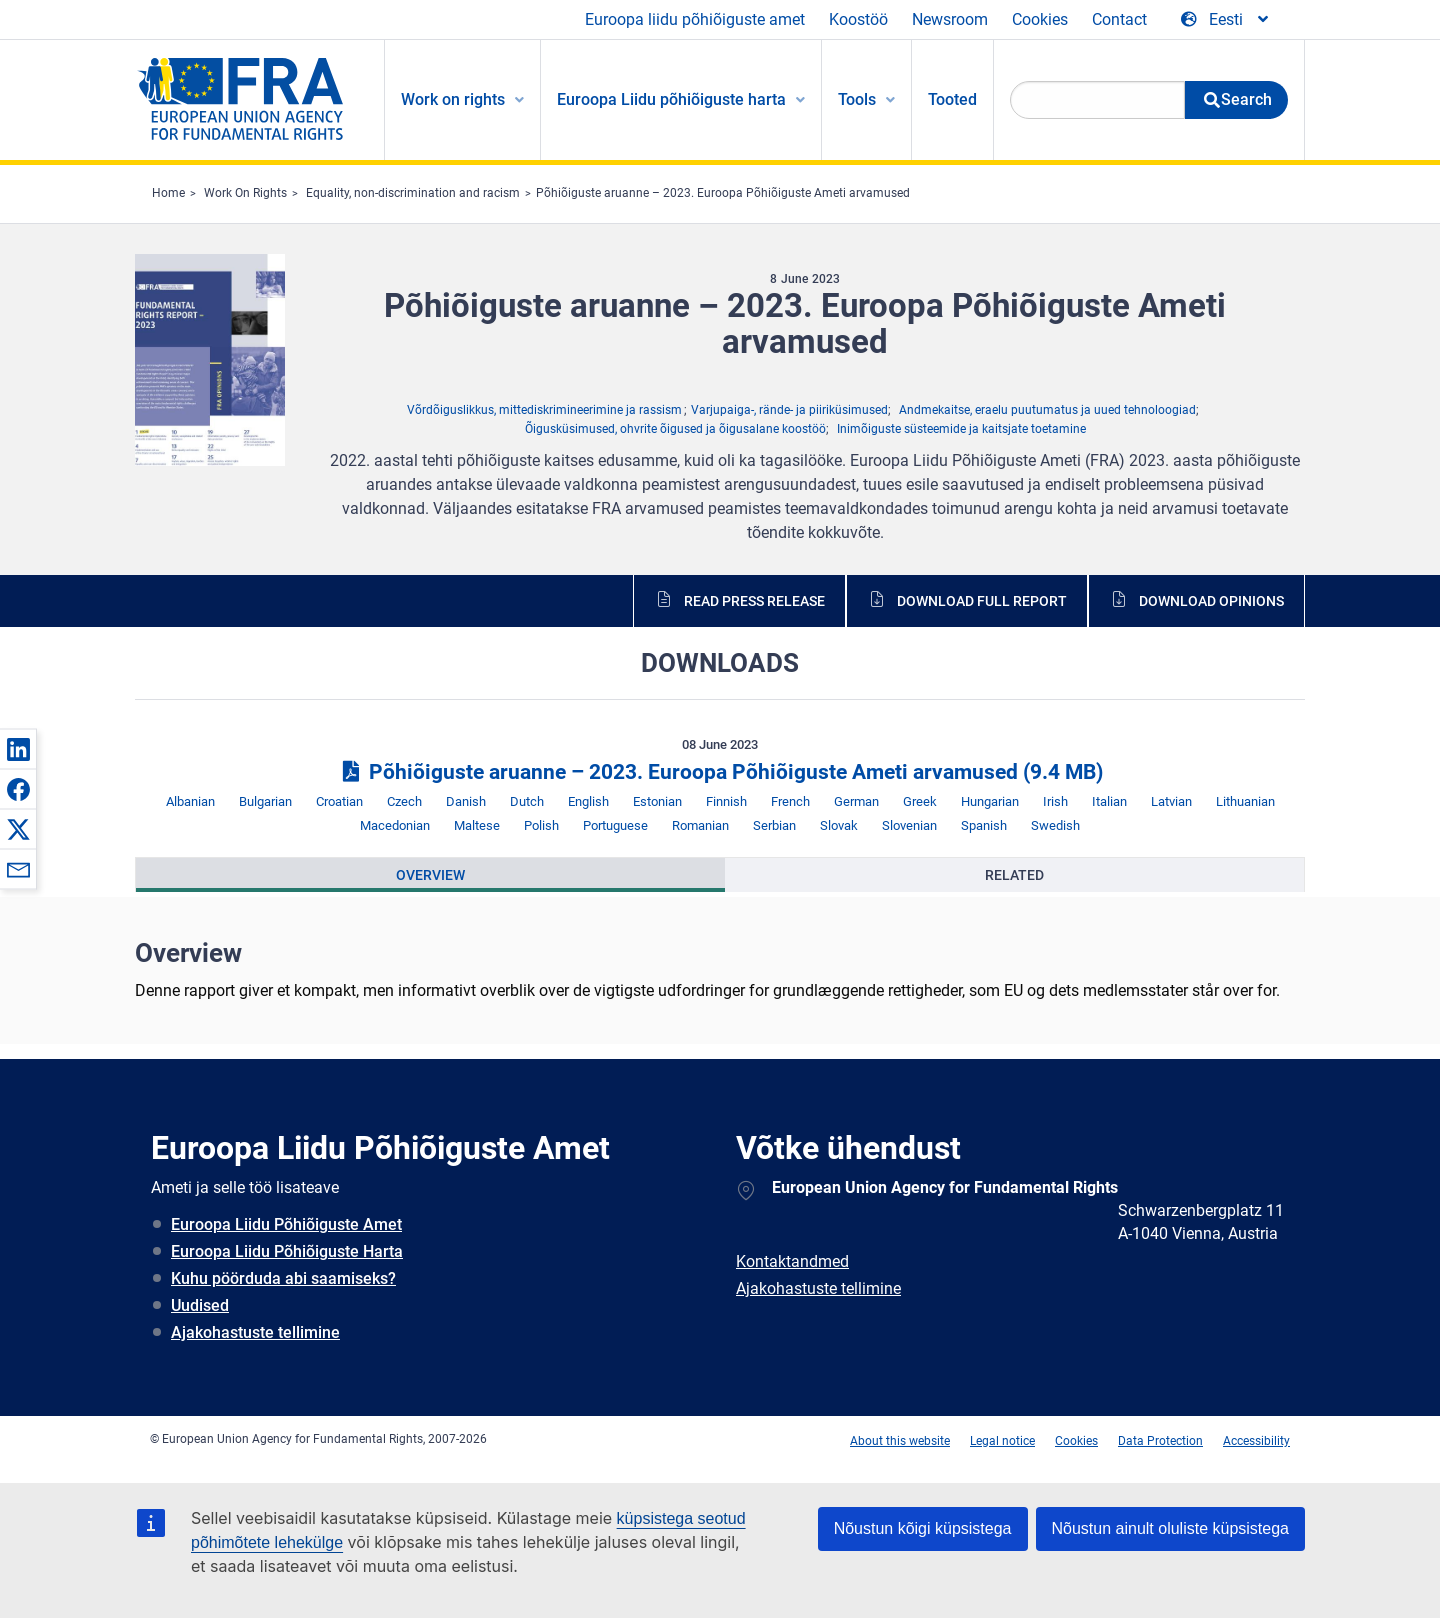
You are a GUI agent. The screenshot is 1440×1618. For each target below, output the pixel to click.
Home (168, 193)
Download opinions (1211, 601)
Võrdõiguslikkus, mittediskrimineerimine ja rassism (544, 410)
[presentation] (430, 875)
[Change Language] (1226, 20)
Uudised (200, 1305)
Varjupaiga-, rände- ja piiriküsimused (789, 410)
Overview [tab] (430, 875)
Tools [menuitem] (857, 99)
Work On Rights (245, 193)
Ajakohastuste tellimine (255, 1332)
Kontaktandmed (792, 1261)
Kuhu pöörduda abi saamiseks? (283, 1278)
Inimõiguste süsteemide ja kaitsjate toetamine (961, 429)
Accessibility (1256, 1441)
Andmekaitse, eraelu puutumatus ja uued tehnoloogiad (1047, 410)
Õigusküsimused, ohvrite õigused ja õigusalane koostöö (675, 429)
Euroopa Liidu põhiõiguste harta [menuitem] (671, 99)
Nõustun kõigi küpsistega (923, 1528)
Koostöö (858, 19)
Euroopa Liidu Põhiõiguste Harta (287, 1251)
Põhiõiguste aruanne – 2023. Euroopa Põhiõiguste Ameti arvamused (723, 193)
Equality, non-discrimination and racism (413, 193)
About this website (900, 1441)
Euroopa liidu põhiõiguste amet (695, 19)
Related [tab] (1014, 875)
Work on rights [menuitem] (453, 99)
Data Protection (1160, 1441)
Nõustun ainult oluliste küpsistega (1170, 1528)
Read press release (754, 601)
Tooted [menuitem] (952, 99)
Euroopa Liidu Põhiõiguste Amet (286, 1224)
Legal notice (1002, 1441)
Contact (1119, 19)
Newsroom (950, 19)
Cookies (1040, 19)
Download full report (982, 601)
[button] (18, 749)
